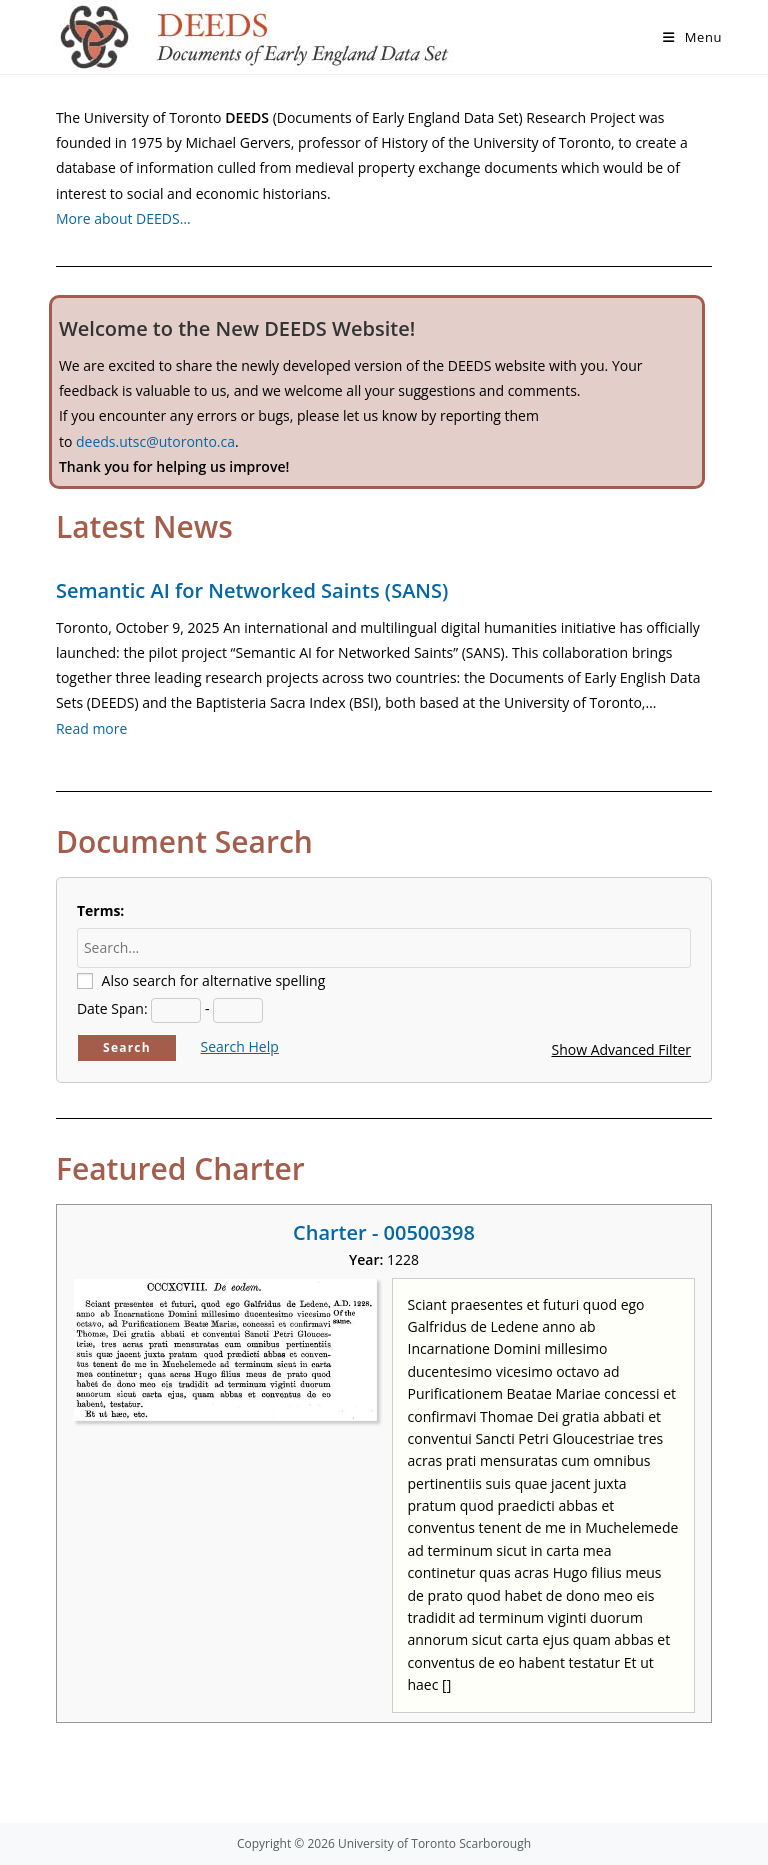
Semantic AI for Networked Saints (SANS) (252, 590)
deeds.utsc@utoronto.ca (155, 441)
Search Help (240, 1046)
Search (127, 1047)
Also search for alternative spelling (214, 980)
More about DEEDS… (123, 218)
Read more (91, 728)
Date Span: (112, 1008)
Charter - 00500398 (384, 1232)
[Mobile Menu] (692, 37)
